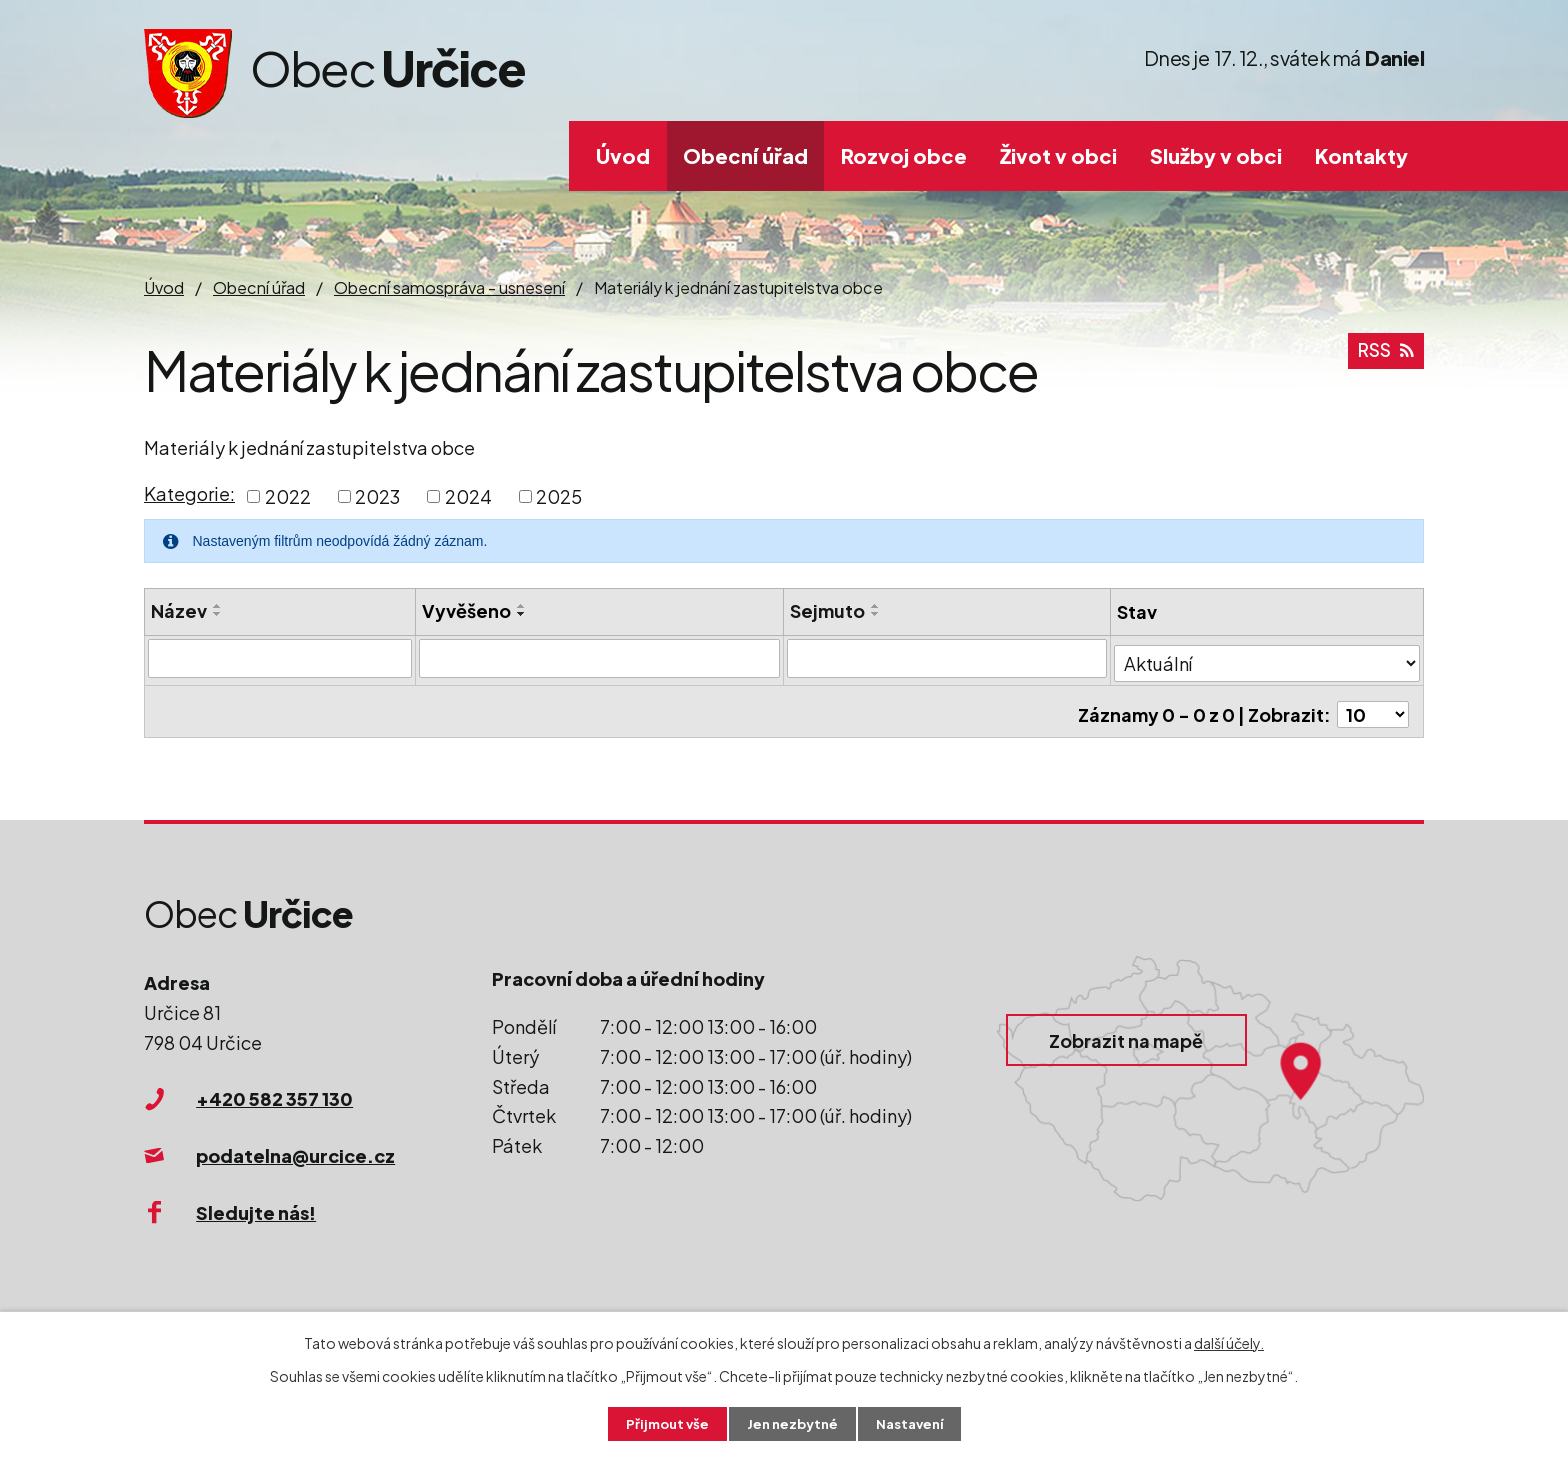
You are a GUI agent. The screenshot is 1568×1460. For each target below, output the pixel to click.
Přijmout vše (662, 1423)
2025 (559, 496)
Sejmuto (829, 610)
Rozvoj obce (904, 155)
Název (179, 610)
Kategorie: (189, 493)
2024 (468, 496)
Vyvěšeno (467, 610)
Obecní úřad (745, 155)
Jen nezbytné (792, 1423)
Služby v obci (1216, 155)
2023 (377, 496)
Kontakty (1361, 155)
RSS (1385, 356)
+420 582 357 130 (274, 1098)
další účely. (1229, 1341)
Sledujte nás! (256, 1212)
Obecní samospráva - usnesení (449, 287)
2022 (288, 496)
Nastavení (914, 1423)
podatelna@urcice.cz (295, 1155)
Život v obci (1058, 155)
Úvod (623, 155)
